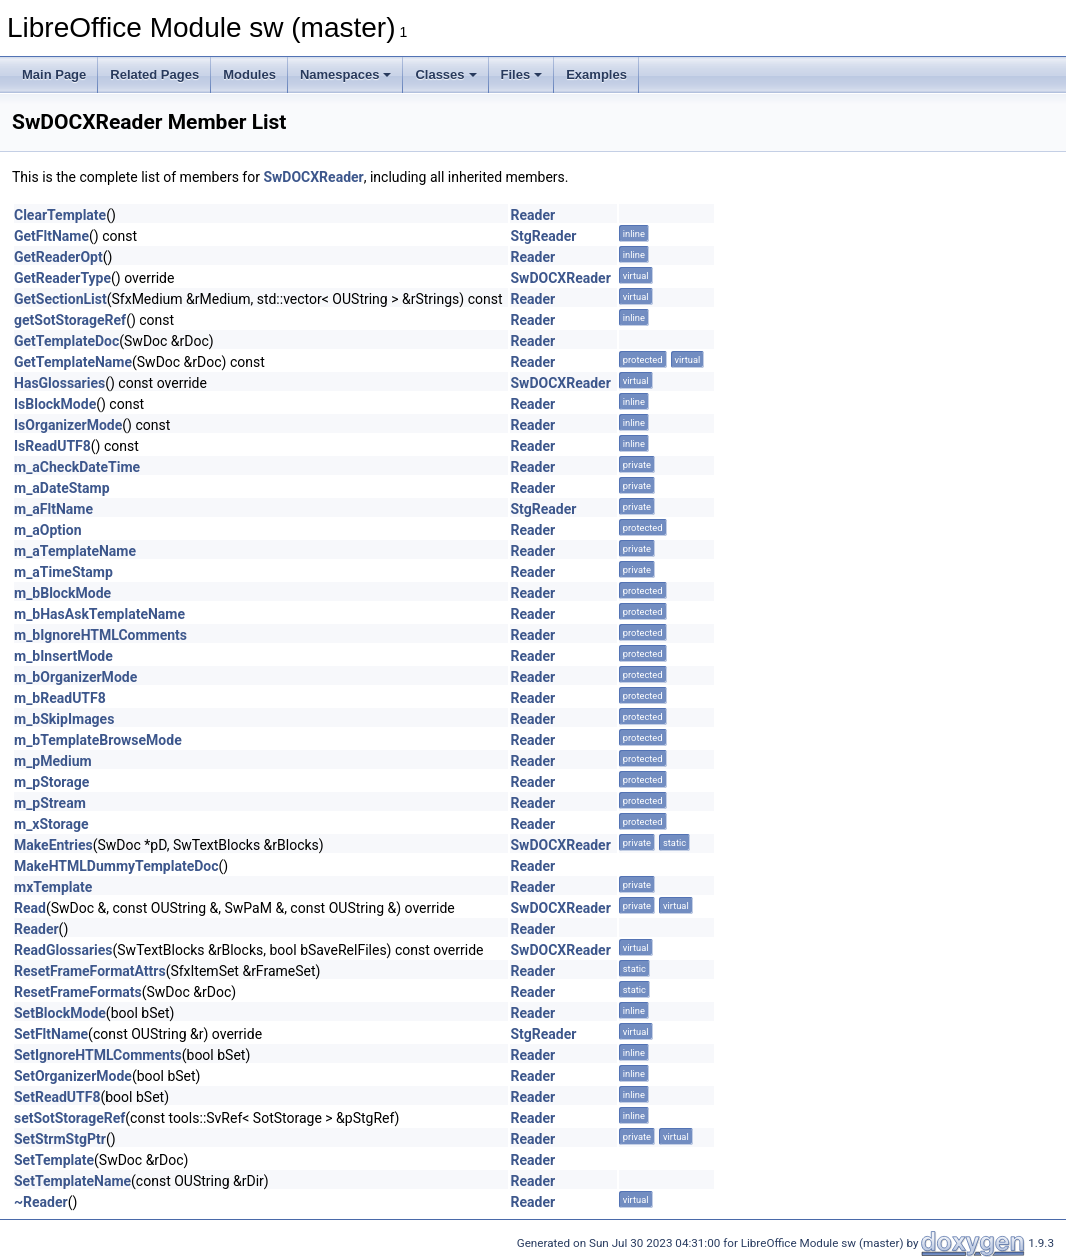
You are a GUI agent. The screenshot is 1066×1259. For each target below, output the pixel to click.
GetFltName (51, 236)
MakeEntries (53, 845)
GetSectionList (60, 299)
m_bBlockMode (62, 593)
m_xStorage (51, 824)
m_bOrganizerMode (75, 677)
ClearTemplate (60, 215)
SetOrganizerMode (73, 1076)
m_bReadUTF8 (60, 698)
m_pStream (50, 803)
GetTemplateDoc (66, 341)
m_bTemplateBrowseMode (98, 740)
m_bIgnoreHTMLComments (100, 635)
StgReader (543, 236)
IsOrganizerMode (68, 425)
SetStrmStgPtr (60, 1139)
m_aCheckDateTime (77, 467)
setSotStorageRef (69, 1118)
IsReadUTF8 (52, 446)
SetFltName (51, 1034)
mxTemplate (53, 887)
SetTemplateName (72, 1181)
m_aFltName (53, 509)
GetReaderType (62, 278)
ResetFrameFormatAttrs (90, 971)
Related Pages (154, 74)
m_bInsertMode (63, 656)
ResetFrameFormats (78, 992)
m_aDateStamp (62, 488)
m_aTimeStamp (63, 572)
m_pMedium (53, 761)
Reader (532, 215)
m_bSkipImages (64, 719)
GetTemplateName (73, 362)
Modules (249, 74)
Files (522, 74)
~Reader (41, 1202)
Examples (596, 74)
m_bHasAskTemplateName (99, 614)
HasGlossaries (59, 383)
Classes (445, 74)
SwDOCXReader (313, 177)
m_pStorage (51, 782)
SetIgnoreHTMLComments (98, 1055)
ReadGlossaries (63, 950)
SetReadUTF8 (57, 1097)
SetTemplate (54, 1160)
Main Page (54, 74)
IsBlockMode (55, 404)
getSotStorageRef (70, 320)
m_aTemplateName (75, 551)
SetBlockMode (60, 1013)
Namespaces (346, 74)
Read (30, 908)
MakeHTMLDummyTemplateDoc (116, 866)
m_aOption (48, 530)
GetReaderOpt (58, 257)
